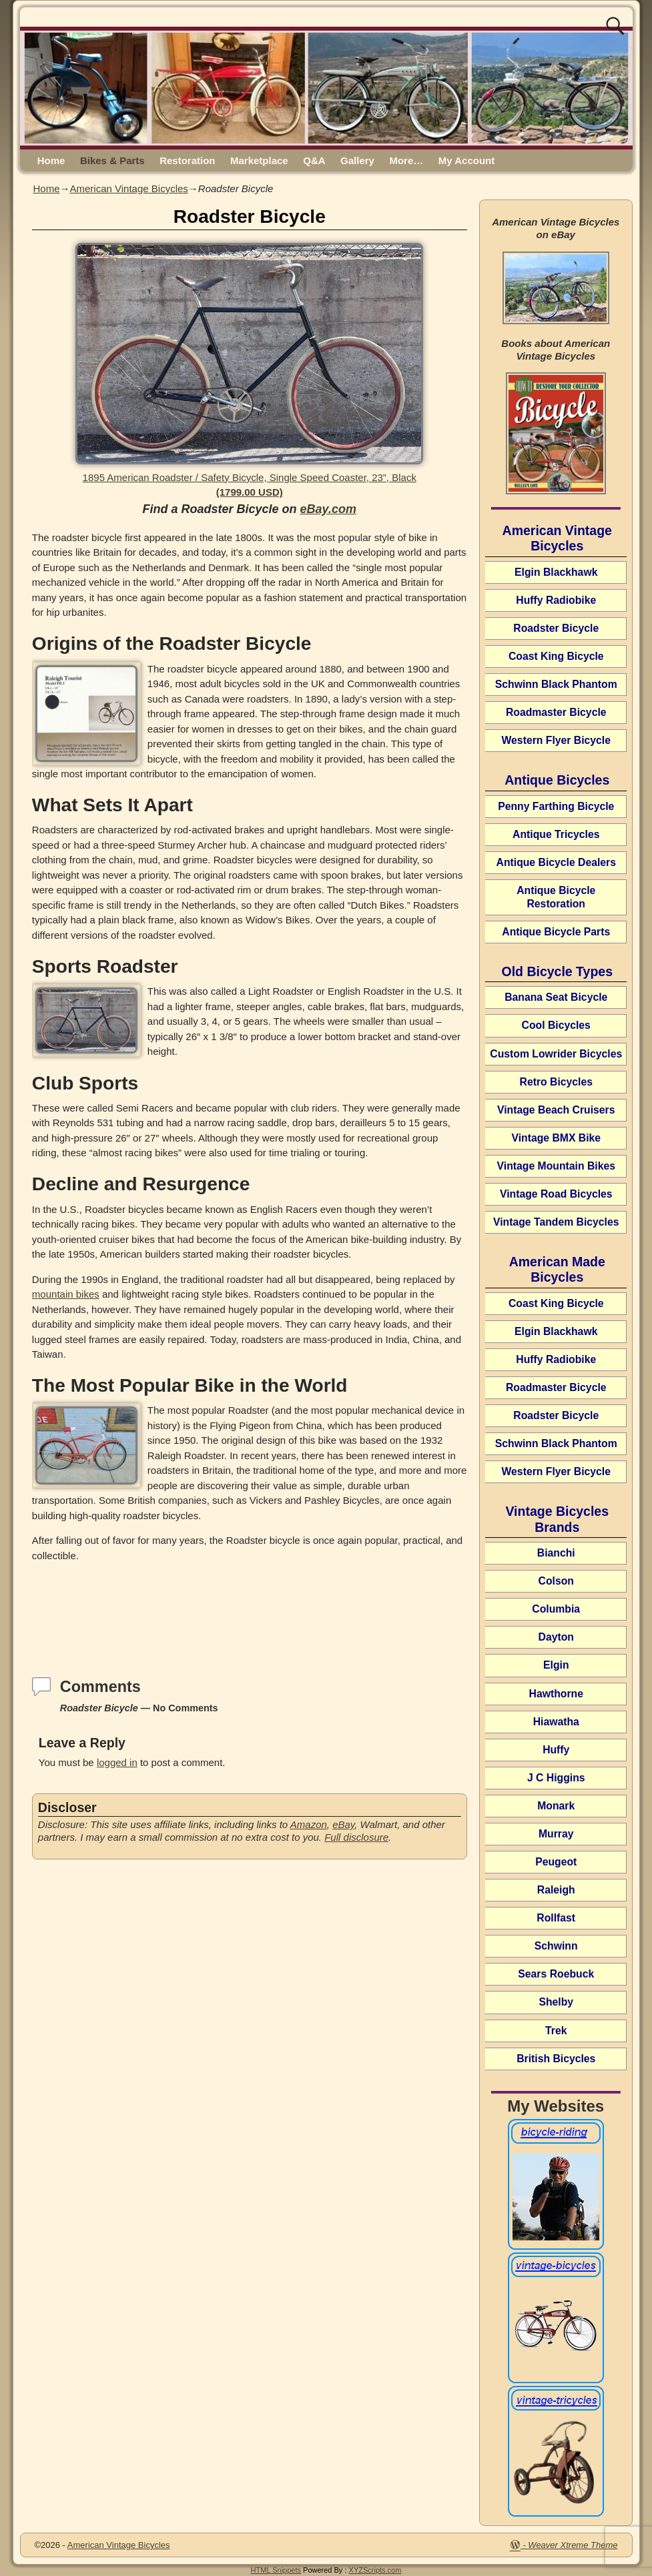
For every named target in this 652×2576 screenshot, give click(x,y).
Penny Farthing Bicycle (556, 806)
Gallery (357, 160)
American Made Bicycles (557, 1269)
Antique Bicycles (557, 780)
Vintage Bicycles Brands (557, 1519)
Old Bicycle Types (557, 971)
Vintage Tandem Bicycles (556, 1222)
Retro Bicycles (556, 1082)
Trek (556, 2030)
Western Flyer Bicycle (556, 740)
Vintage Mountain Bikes (556, 1166)
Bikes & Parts (112, 160)
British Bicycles (556, 2058)
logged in (117, 1762)
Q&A (314, 160)
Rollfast (556, 1917)
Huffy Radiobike (556, 600)
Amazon (308, 1824)
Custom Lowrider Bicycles (556, 1053)
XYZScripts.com (375, 2570)
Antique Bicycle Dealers (556, 862)
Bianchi (556, 1553)
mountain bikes (65, 1294)
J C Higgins (556, 1777)
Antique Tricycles (556, 834)
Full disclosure (356, 1837)
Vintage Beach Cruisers (556, 1110)
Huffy (556, 1749)
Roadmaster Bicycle (556, 712)
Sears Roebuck (556, 1974)
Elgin (556, 1665)
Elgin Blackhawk (556, 572)
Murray (556, 1833)
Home (51, 160)
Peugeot (556, 1861)
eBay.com (328, 509)
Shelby (556, 2002)
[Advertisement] (249, 1608)
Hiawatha (556, 1721)
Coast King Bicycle (556, 656)
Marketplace (259, 160)
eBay (343, 1824)
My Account (466, 160)
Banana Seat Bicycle (556, 997)
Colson (556, 1581)
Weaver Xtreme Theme (572, 2545)
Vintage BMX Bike (556, 1138)
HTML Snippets (276, 2570)
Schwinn (556, 1946)
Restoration (187, 160)
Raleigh (556, 1889)
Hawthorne (556, 1693)
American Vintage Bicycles (129, 188)
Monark (556, 1805)
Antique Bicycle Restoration (556, 897)
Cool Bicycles (556, 1025)
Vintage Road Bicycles (556, 1194)
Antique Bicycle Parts (556, 931)
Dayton (556, 1637)
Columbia (556, 1609)
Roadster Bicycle (556, 628)
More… (406, 160)
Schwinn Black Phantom (556, 684)
